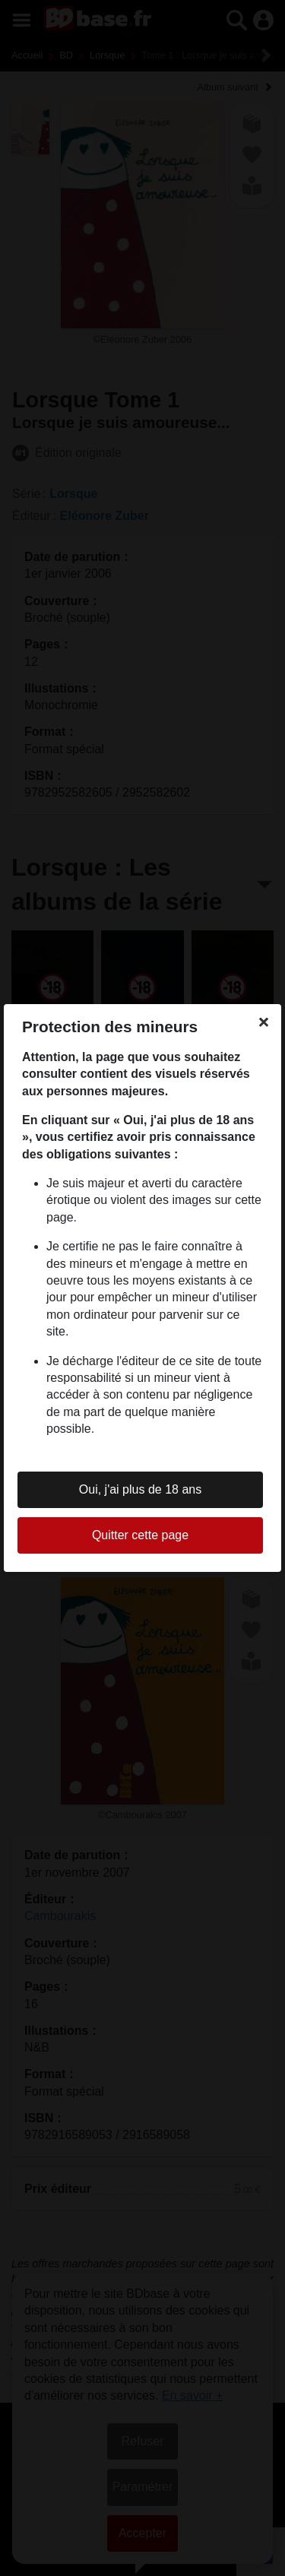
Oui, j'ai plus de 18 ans (140, 1489)
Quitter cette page (140, 1535)
